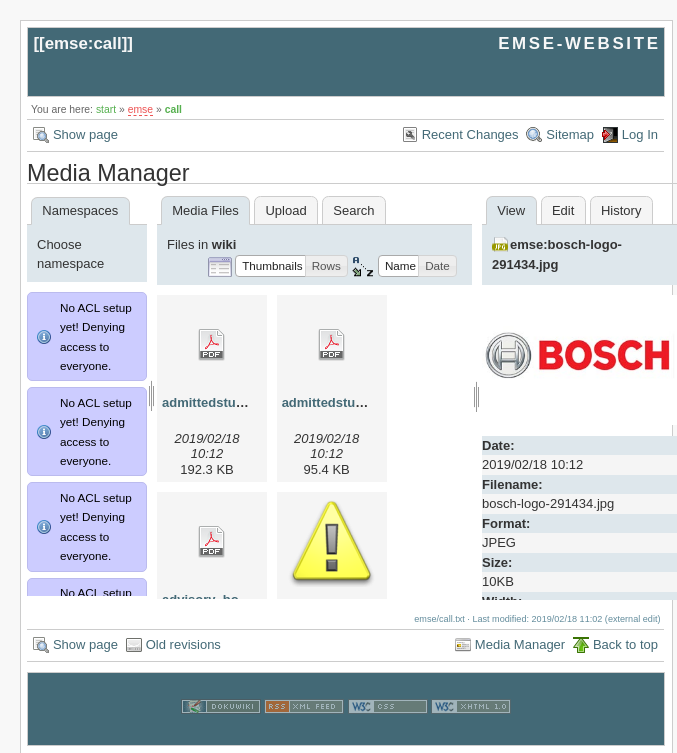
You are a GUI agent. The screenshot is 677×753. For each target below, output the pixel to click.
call (173, 109)
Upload (285, 210)
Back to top (625, 644)
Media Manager (520, 644)
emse (140, 109)
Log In (640, 134)
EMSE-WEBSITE (579, 43)
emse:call (83, 43)
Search (353, 210)
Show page (85, 134)
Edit (563, 210)
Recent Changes (470, 134)
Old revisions (183, 644)
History (621, 210)
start (106, 109)
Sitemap (570, 134)
